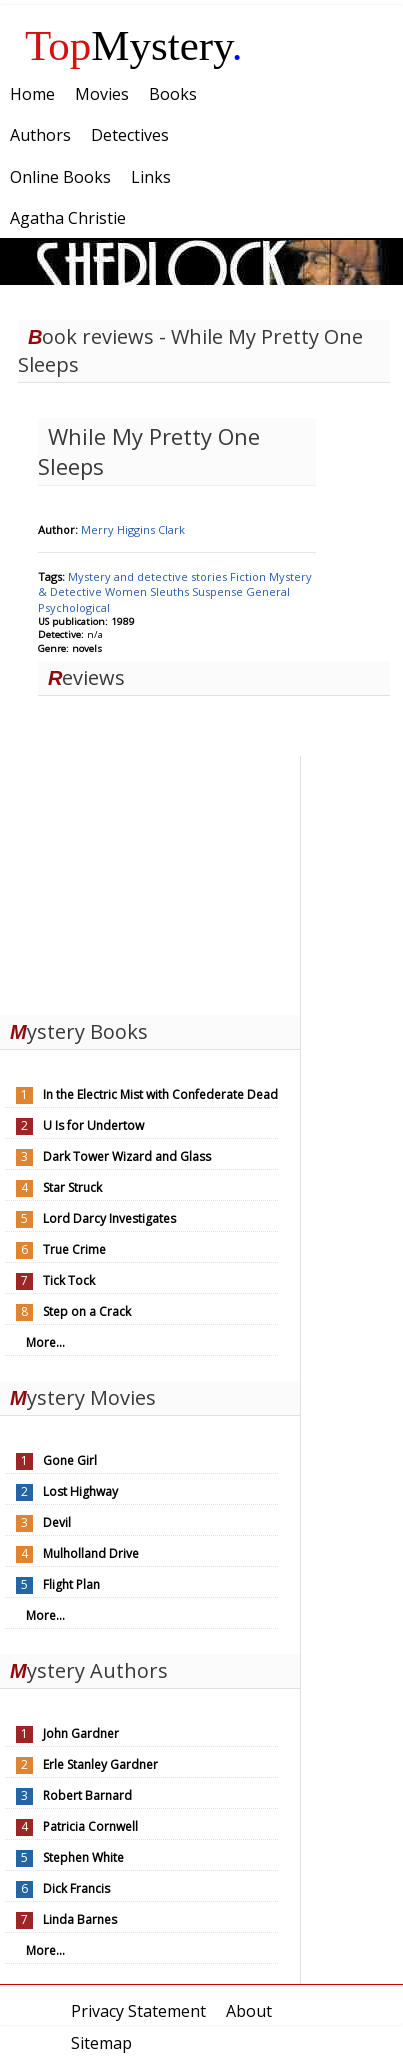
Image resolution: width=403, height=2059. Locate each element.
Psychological (74, 607)
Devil (57, 1522)
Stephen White (83, 1857)
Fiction (249, 576)
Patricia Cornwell (90, 1826)
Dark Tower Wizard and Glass (127, 1156)
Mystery (134, 45)
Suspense (219, 591)
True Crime (74, 1249)
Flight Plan (71, 1584)
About (249, 2011)
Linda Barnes (80, 1919)
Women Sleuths (148, 591)
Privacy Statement (138, 2011)
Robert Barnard (87, 1795)
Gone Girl (70, 1460)
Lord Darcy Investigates (109, 1218)
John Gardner (81, 1733)
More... (45, 1342)
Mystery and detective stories (149, 576)
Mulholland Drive (91, 1553)
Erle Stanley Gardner (100, 1764)
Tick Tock (69, 1280)
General (268, 591)
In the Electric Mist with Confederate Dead (160, 1094)
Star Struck (72, 1187)
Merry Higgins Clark (133, 529)
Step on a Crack (87, 1311)
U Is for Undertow (93, 1125)
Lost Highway (80, 1491)
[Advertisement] (150, 881)
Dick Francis (76, 1888)
